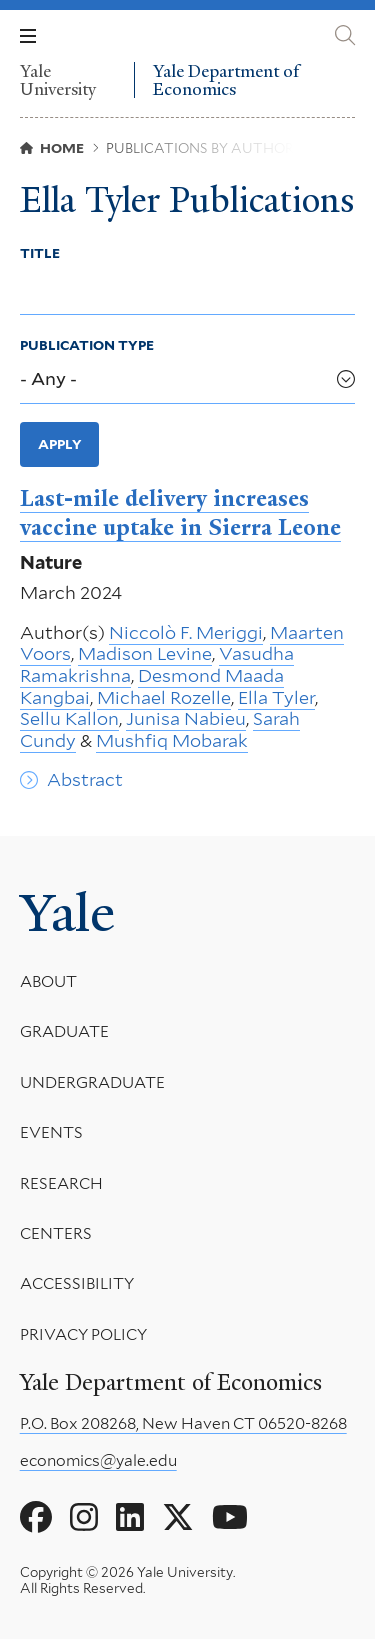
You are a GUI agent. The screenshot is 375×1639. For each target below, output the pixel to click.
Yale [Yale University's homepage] (67, 913)
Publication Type (87, 345)
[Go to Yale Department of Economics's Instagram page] (84, 1518)
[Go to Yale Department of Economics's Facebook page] (36, 1518)
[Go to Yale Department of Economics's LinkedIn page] (130, 1518)
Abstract (85, 779)
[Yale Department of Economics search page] (345, 35)
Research (61, 1183)
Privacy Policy (83, 1334)
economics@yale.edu (98, 1460)
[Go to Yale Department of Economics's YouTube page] (230, 1518)
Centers (56, 1233)
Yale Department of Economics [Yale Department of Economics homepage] (226, 80)
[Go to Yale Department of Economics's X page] (178, 1518)
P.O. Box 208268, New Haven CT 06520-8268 (183, 1423)
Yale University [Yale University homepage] (58, 80)
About (48, 981)
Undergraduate (92, 1082)
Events (51, 1133)
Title (40, 253)
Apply (60, 444)
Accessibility (77, 1284)
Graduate (64, 1032)
